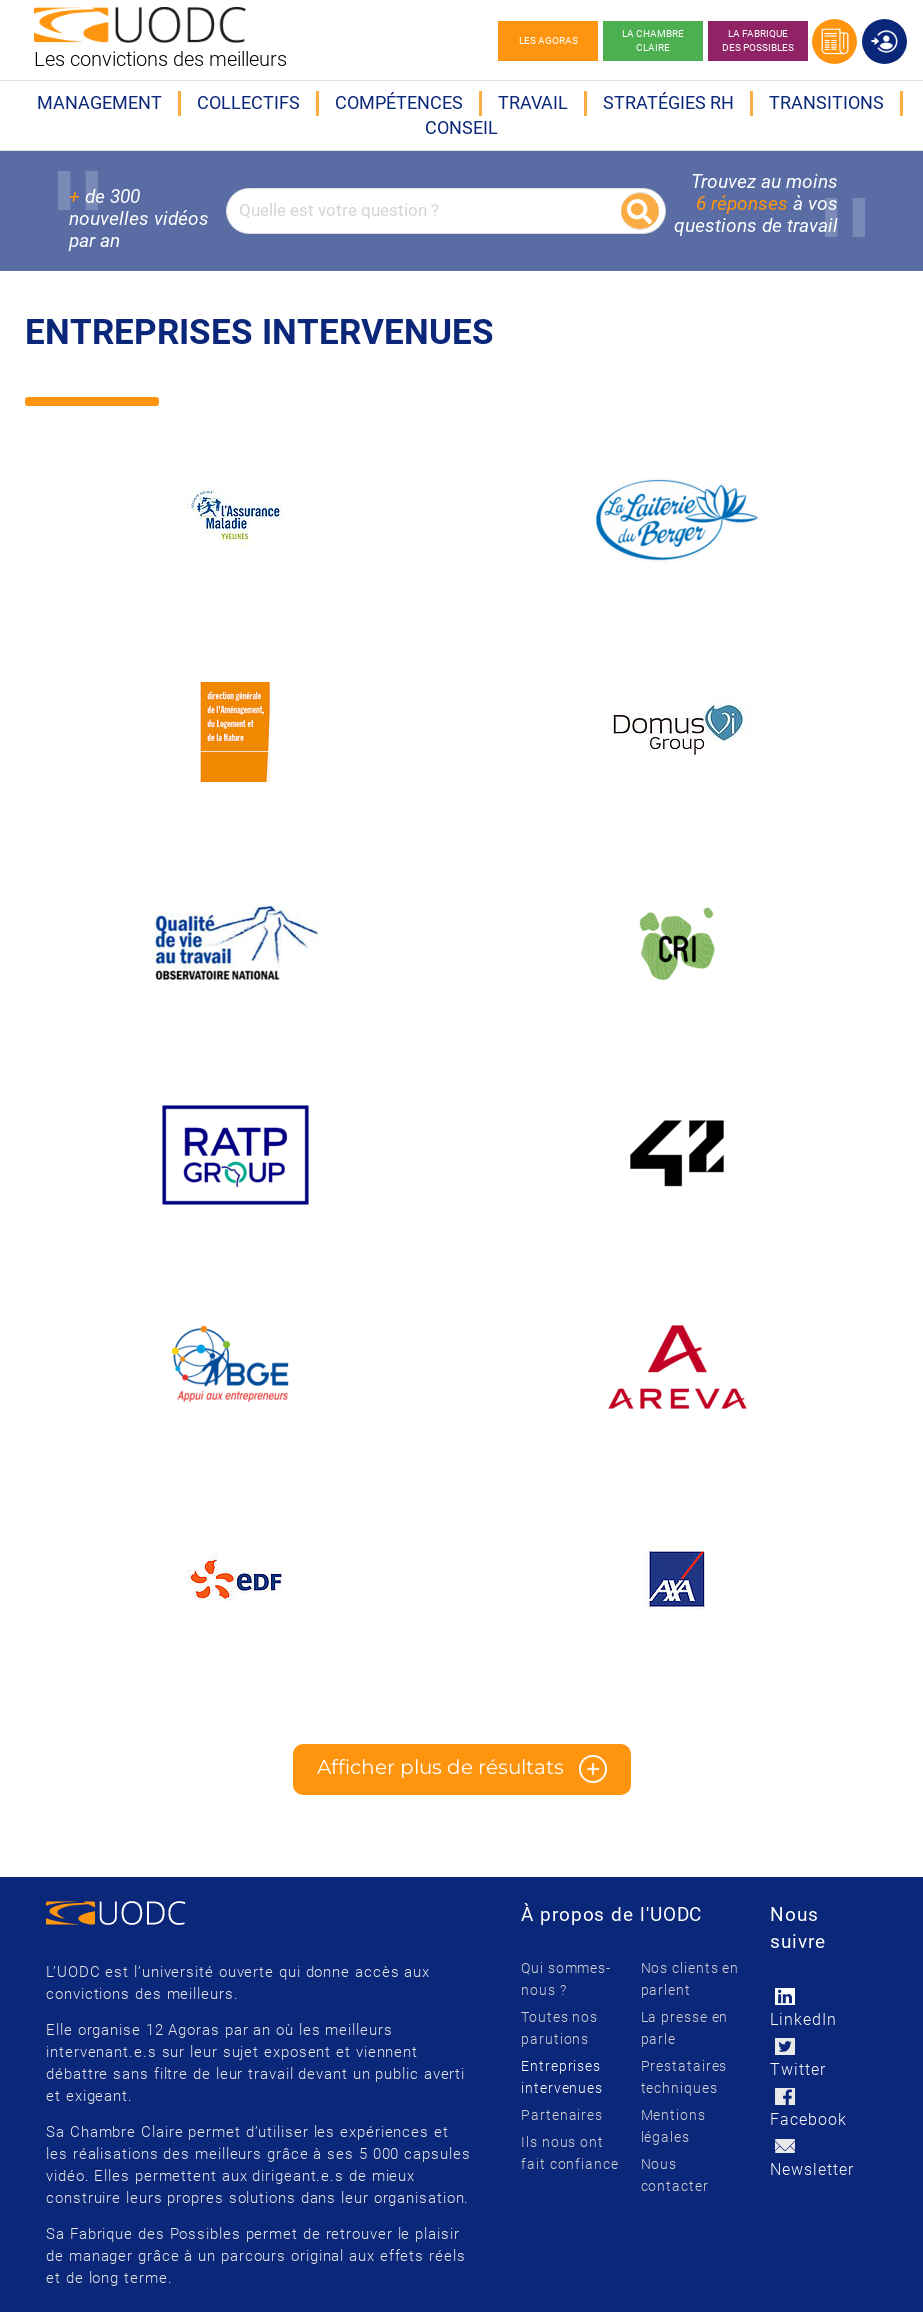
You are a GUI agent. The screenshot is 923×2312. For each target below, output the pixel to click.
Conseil (461, 127)
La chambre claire (653, 40)
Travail (533, 102)
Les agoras (548, 40)
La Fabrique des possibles (758, 40)
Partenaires (562, 2115)
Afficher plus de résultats (462, 1769)
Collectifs (248, 102)
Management (99, 102)
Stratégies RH (668, 102)
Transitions (826, 102)
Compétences (399, 102)
